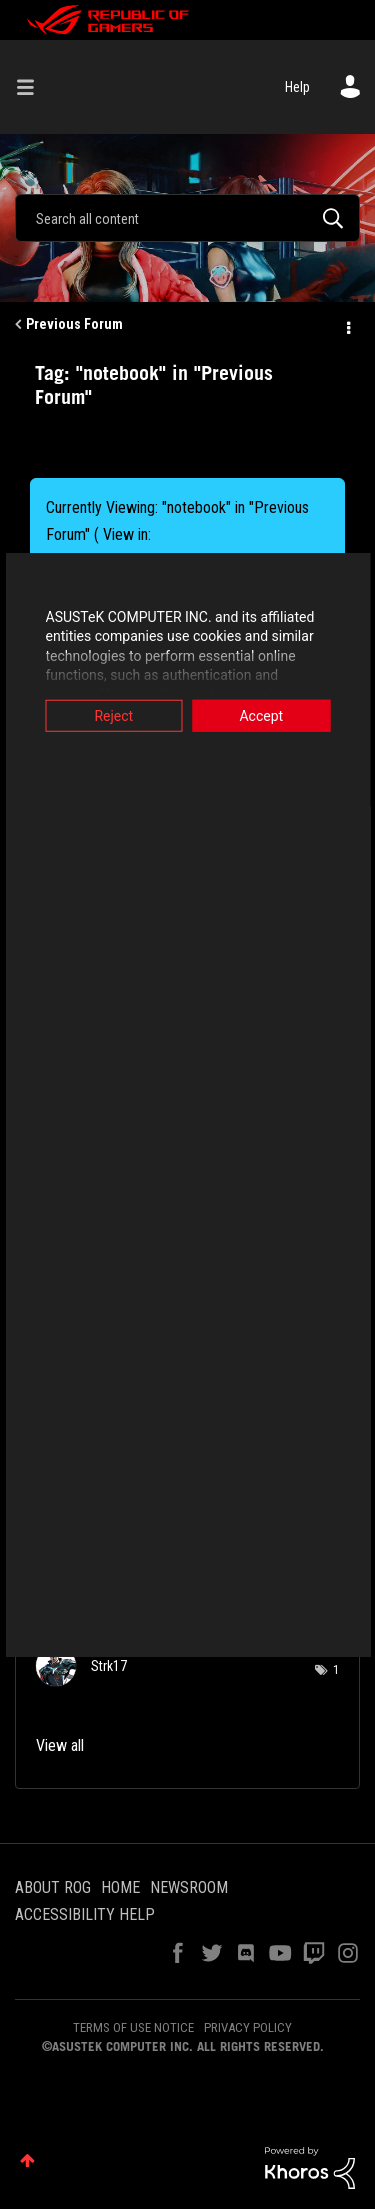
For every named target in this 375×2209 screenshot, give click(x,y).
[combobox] (187, 218)
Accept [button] (264, 715)
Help (297, 87)
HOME (120, 1887)
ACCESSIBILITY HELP (85, 1914)
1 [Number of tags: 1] (336, 1670)
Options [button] (347, 325)
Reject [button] (111, 715)
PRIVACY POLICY (248, 2027)
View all (60, 1745)
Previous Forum (74, 324)
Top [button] (27, 2160)
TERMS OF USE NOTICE (133, 2027)
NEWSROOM (189, 1887)
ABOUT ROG (53, 1887)
